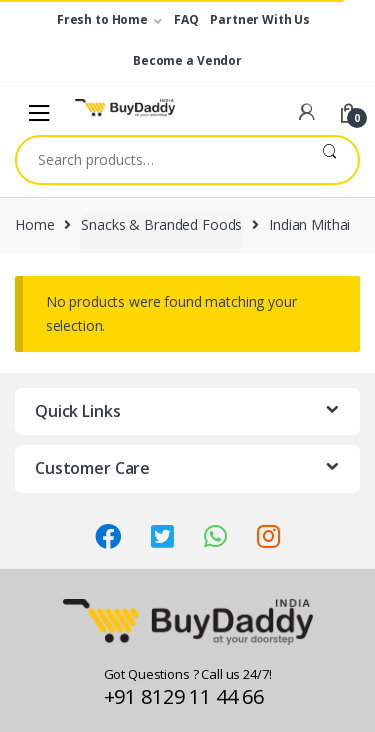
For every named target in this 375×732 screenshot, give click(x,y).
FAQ (186, 19)
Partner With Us (260, 19)
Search (329, 160)
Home (34, 224)
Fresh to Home (102, 19)
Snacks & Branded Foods (161, 224)
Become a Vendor (187, 60)
